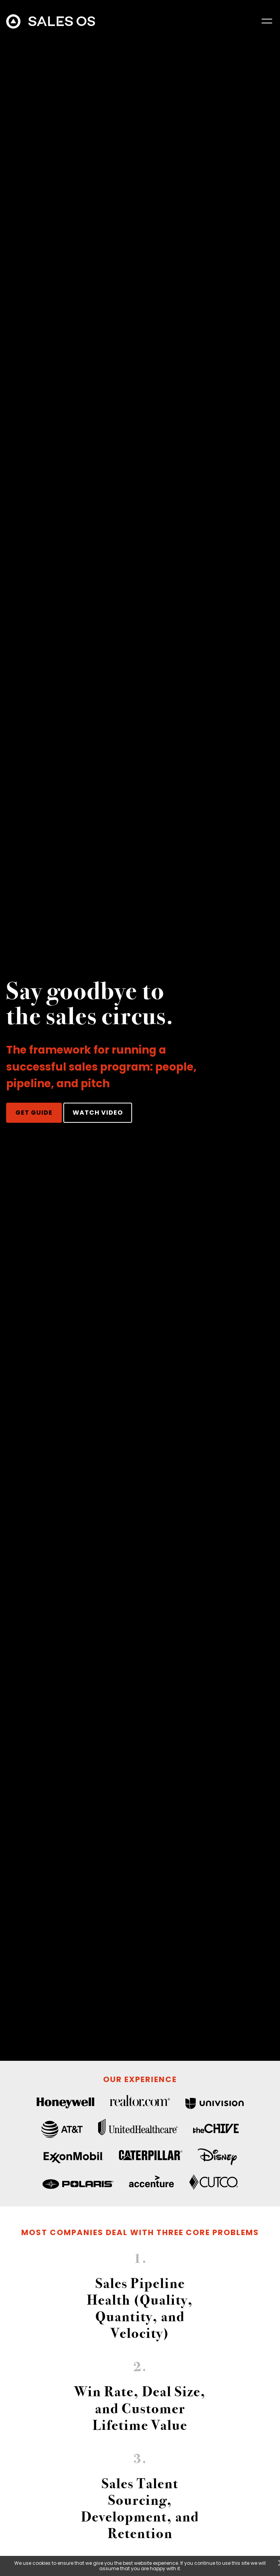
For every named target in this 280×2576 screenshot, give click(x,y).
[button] (267, 21)
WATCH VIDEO (98, 1112)
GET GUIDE (34, 1112)
